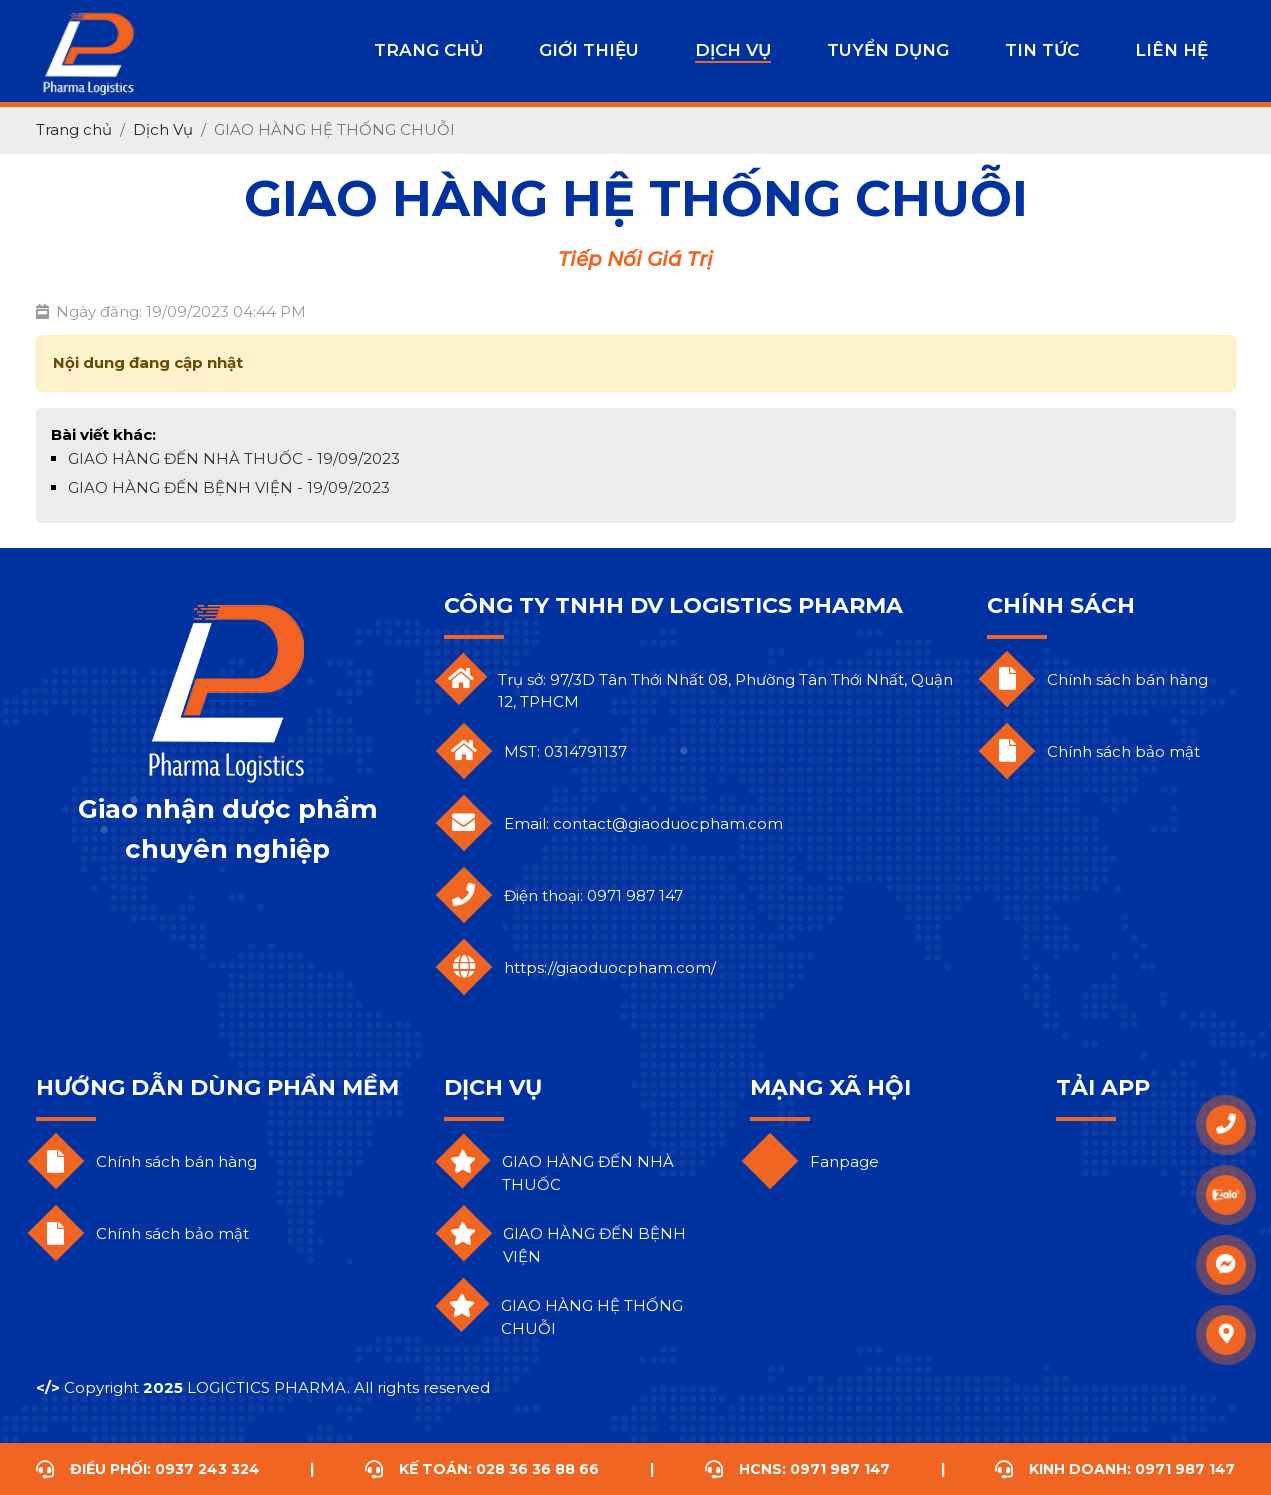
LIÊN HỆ (1171, 50)
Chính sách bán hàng (1127, 679)
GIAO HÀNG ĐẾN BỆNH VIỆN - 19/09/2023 (229, 487)
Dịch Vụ (733, 50)
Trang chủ (428, 50)
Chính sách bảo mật (1123, 751)
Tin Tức (1042, 50)
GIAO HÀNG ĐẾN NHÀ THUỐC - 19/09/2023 (234, 458)
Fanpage (844, 1161)
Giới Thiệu (589, 50)
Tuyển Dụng (888, 50)
